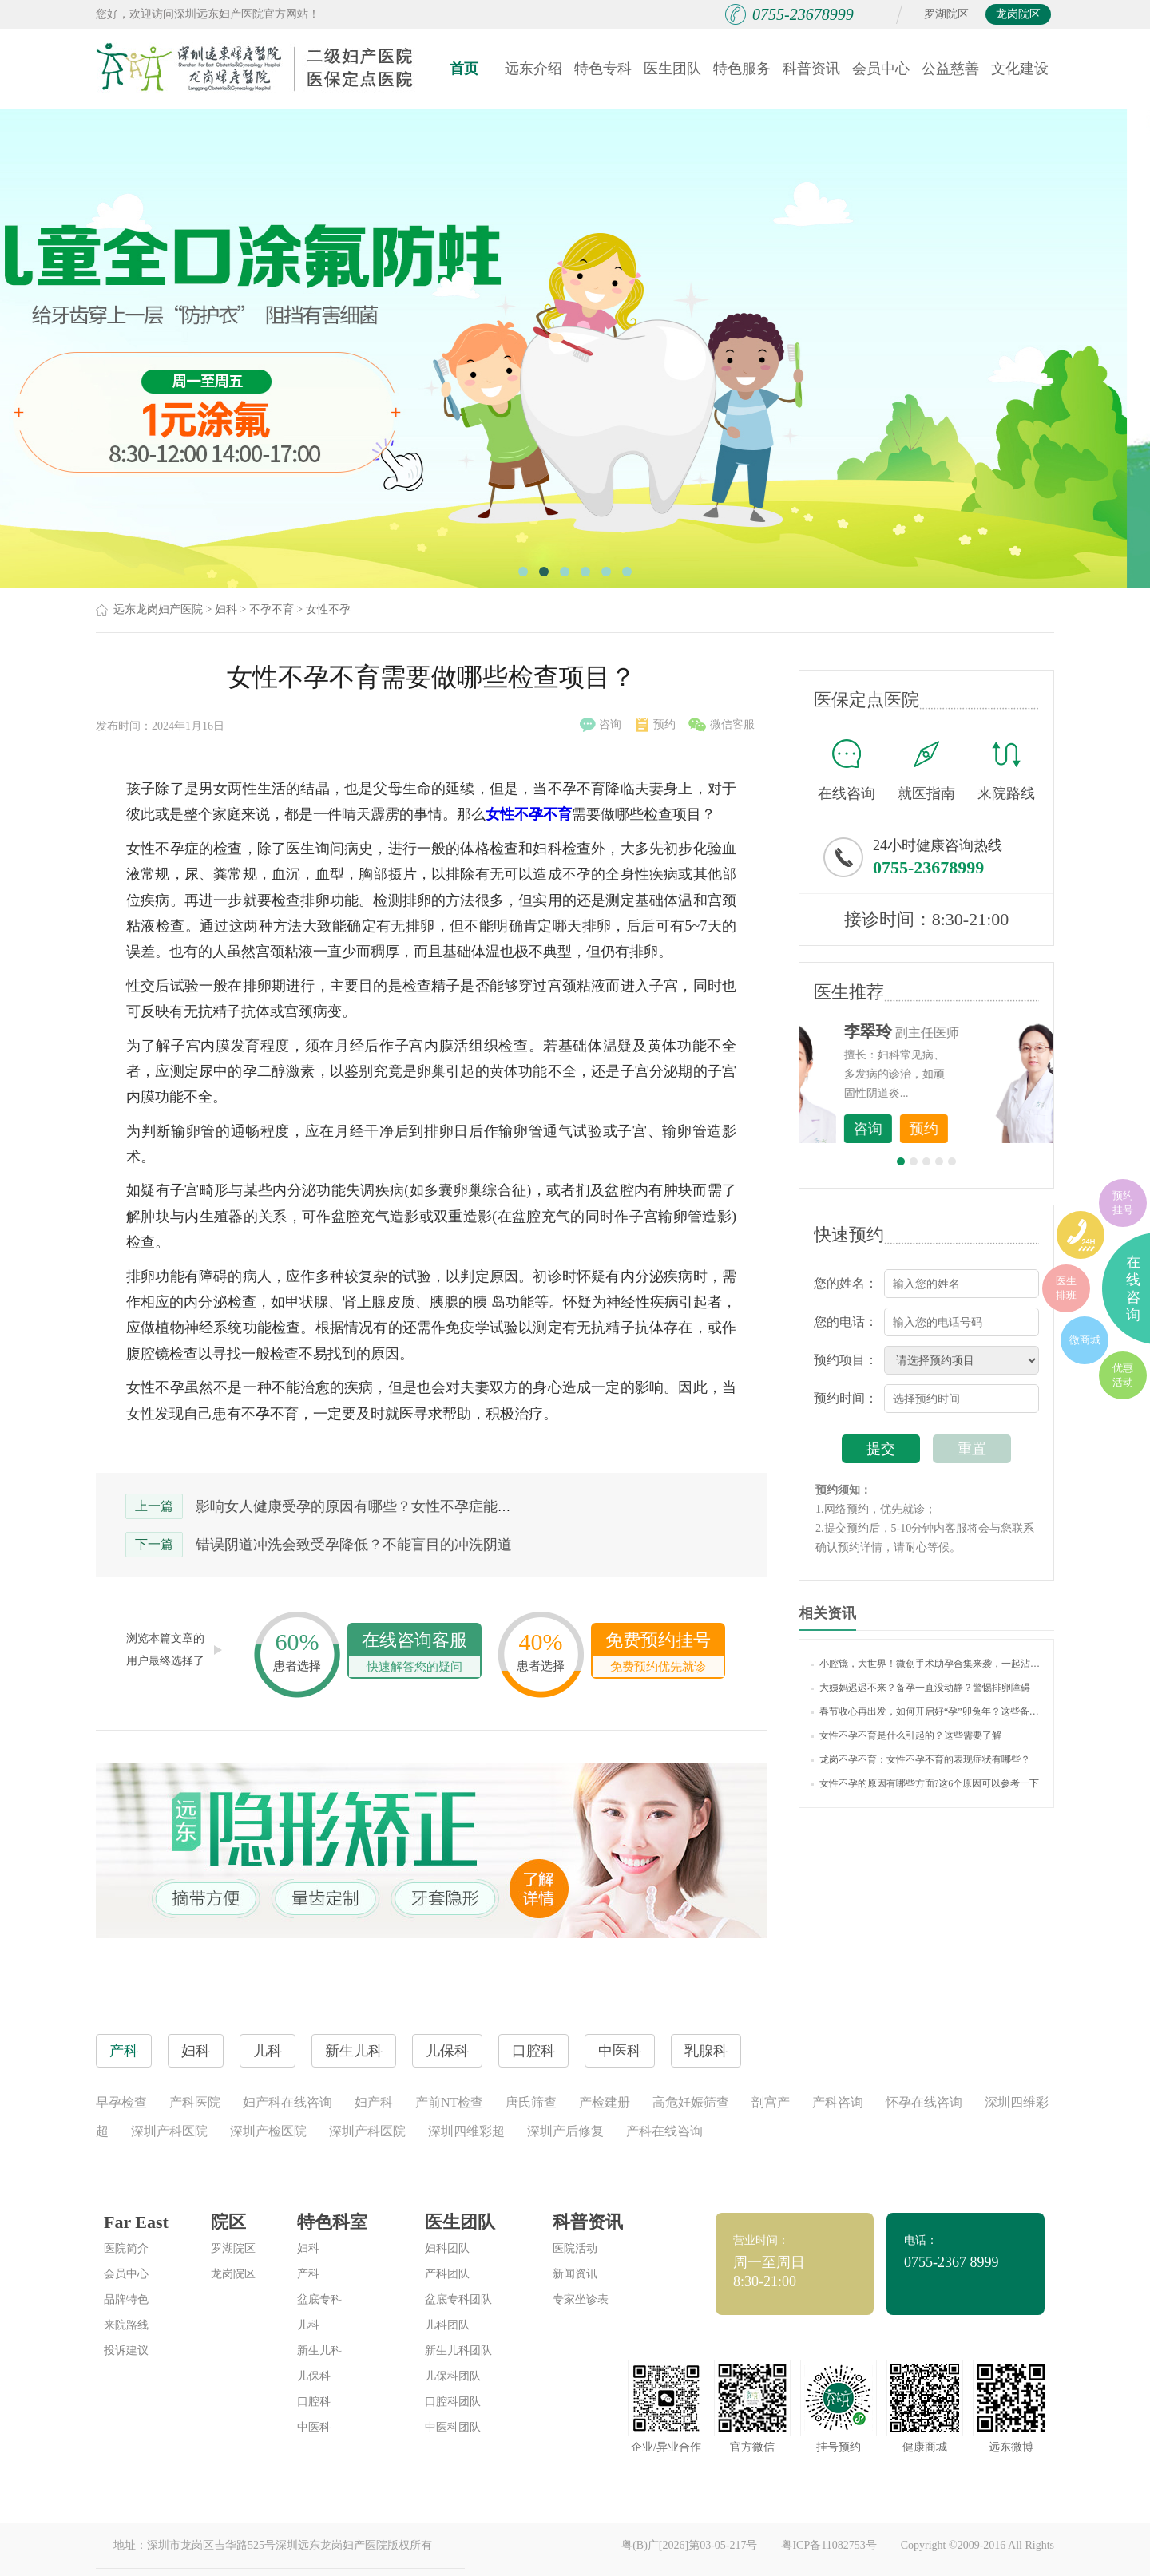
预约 (656, 725)
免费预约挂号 (658, 1653)
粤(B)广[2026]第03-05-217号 (689, 2545)
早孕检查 (121, 2102)
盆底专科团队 (458, 2299)
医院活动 (575, 2248)
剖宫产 (770, 2102)
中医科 (314, 2427)
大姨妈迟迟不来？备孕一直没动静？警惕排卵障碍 (920, 1687)
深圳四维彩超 (466, 2131)
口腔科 (314, 2402)
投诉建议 (126, 2350)
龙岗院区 (1018, 14)
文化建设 (1020, 69)
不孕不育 (271, 609)
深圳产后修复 (565, 2131)
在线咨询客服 (414, 1653)
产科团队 (447, 2274)
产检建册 (604, 2102)
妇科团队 (447, 2248)
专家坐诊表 (581, 2299)
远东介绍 (533, 69)
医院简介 (126, 2248)
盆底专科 (319, 2299)
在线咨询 (852, 769)
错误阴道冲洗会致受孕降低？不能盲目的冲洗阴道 (354, 1545)
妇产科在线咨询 (287, 2102)
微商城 (1084, 1340)
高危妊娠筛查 (690, 2102)
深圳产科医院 (169, 2131)
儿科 (308, 2325)
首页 (464, 69)
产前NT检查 (449, 2102)
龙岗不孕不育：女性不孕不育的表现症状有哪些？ (920, 1759)
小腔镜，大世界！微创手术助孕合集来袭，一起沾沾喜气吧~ (926, 1663)
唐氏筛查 (531, 2102)
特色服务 (742, 69)
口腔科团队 (453, 2402)
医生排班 (1066, 1288)
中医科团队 (453, 2427)
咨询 (600, 725)
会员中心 (881, 69)
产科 (308, 2274)
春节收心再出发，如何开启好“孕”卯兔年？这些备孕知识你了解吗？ (926, 1711)
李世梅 (951, 1031)
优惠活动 (1122, 1375)
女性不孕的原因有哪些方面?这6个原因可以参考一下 (925, 1783)
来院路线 (1006, 771)
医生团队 (672, 69)
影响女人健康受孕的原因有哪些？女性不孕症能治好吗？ (375, 1506)
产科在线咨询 (664, 2131)
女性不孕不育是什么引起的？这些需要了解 (906, 1735)
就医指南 (932, 769)
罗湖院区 (946, 14)
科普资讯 (811, 69)
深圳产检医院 (268, 2131)
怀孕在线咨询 (924, 2102)
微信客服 (721, 725)
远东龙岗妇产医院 (158, 609)
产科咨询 (837, 2102)
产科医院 (194, 2102)
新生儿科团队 (458, 2350)
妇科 (226, 609)
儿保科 (314, 2376)
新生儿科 (319, 2350)
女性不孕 (328, 609)
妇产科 (374, 2102)
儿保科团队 (453, 2376)
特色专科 (603, 69)
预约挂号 (1122, 1202)
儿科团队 (447, 2325)
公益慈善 (950, 69)
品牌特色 (126, 2299)
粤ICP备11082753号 (828, 2545)
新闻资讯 (575, 2274)
